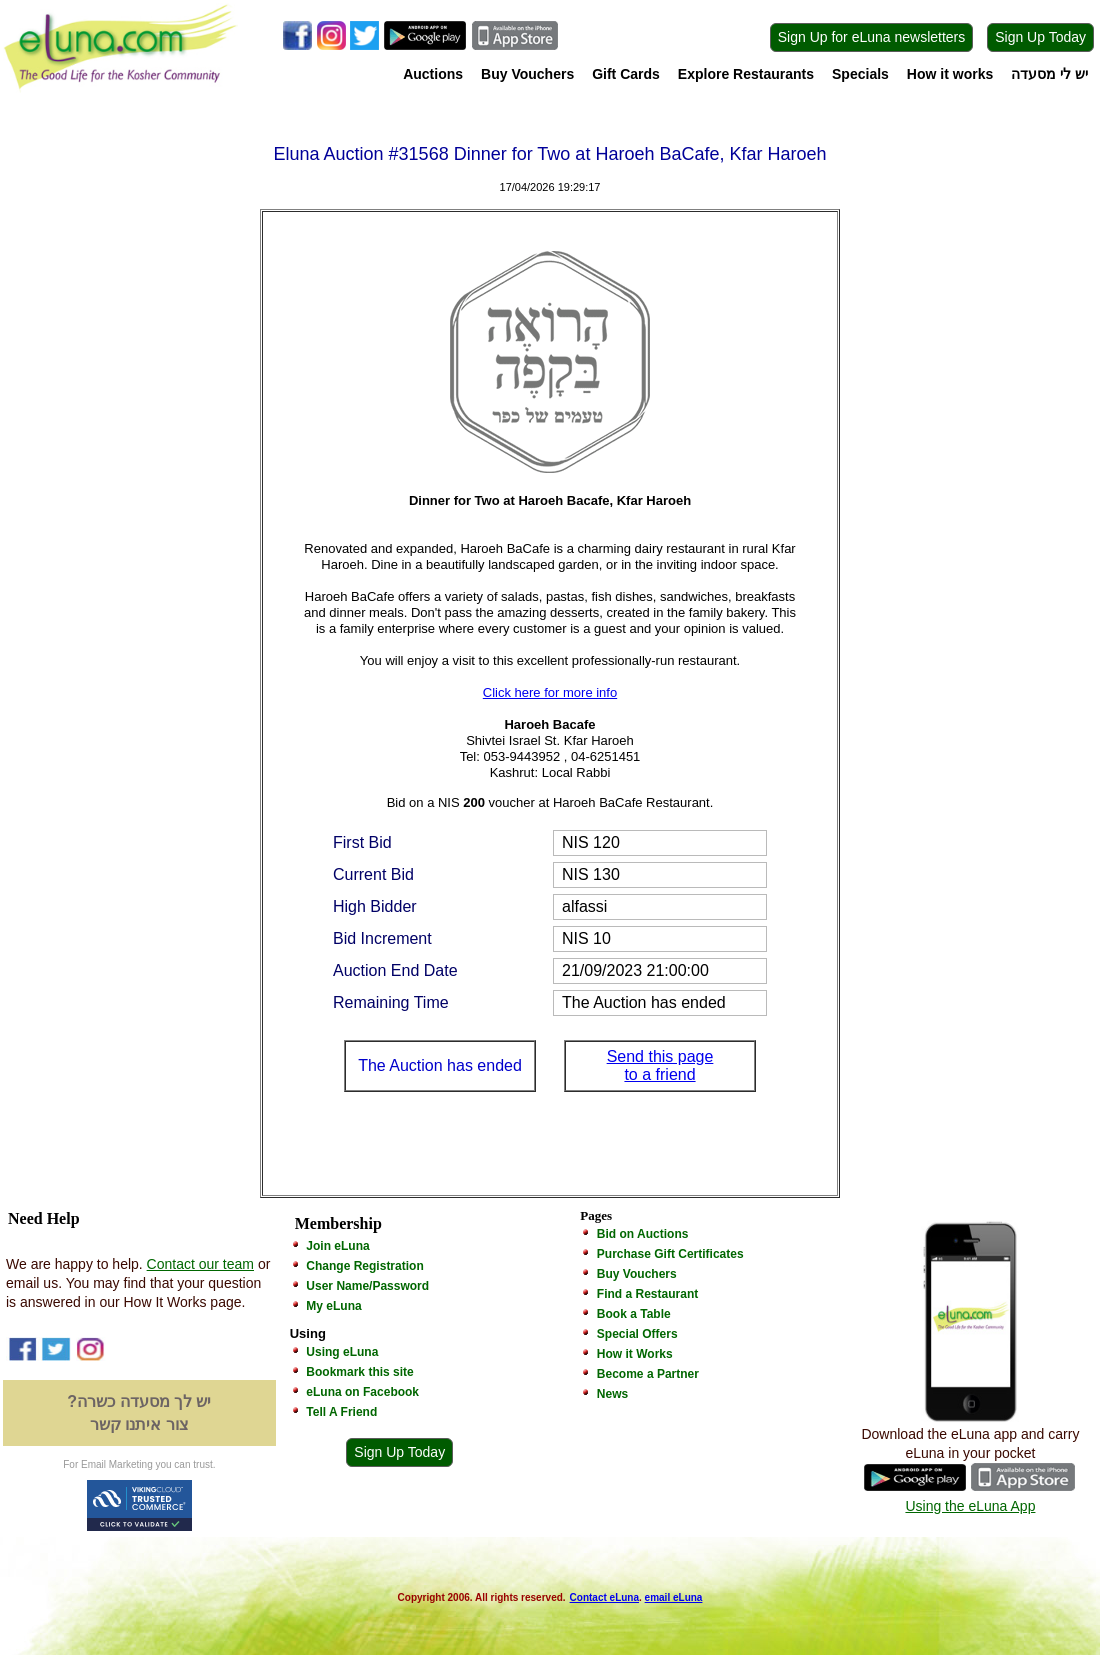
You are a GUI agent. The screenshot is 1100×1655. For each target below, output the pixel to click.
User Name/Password (367, 1286)
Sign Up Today (1040, 37)
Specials (860, 74)
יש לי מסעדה (1049, 74)
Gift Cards (626, 74)
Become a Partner (648, 1374)
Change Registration (364, 1266)
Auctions (433, 74)
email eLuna (674, 1597)
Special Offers (637, 1334)
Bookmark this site (359, 1372)
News (612, 1394)
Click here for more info (550, 692)
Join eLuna (337, 1246)
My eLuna (333, 1306)
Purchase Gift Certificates (670, 1254)
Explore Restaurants (746, 74)
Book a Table (634, 1314)
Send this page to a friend (660, 1065)
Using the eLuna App (970, 1506)
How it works (950, 74)
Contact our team (200, 1264)
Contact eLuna (604, 1597)
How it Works (635, 1354)
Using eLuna (342, 1352)
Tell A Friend (341, 1412)
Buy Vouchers (527, 74)
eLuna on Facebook (362, 1392)
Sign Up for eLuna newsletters (872, 37)
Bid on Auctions (643, 1234)
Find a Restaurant (647, 1294)
